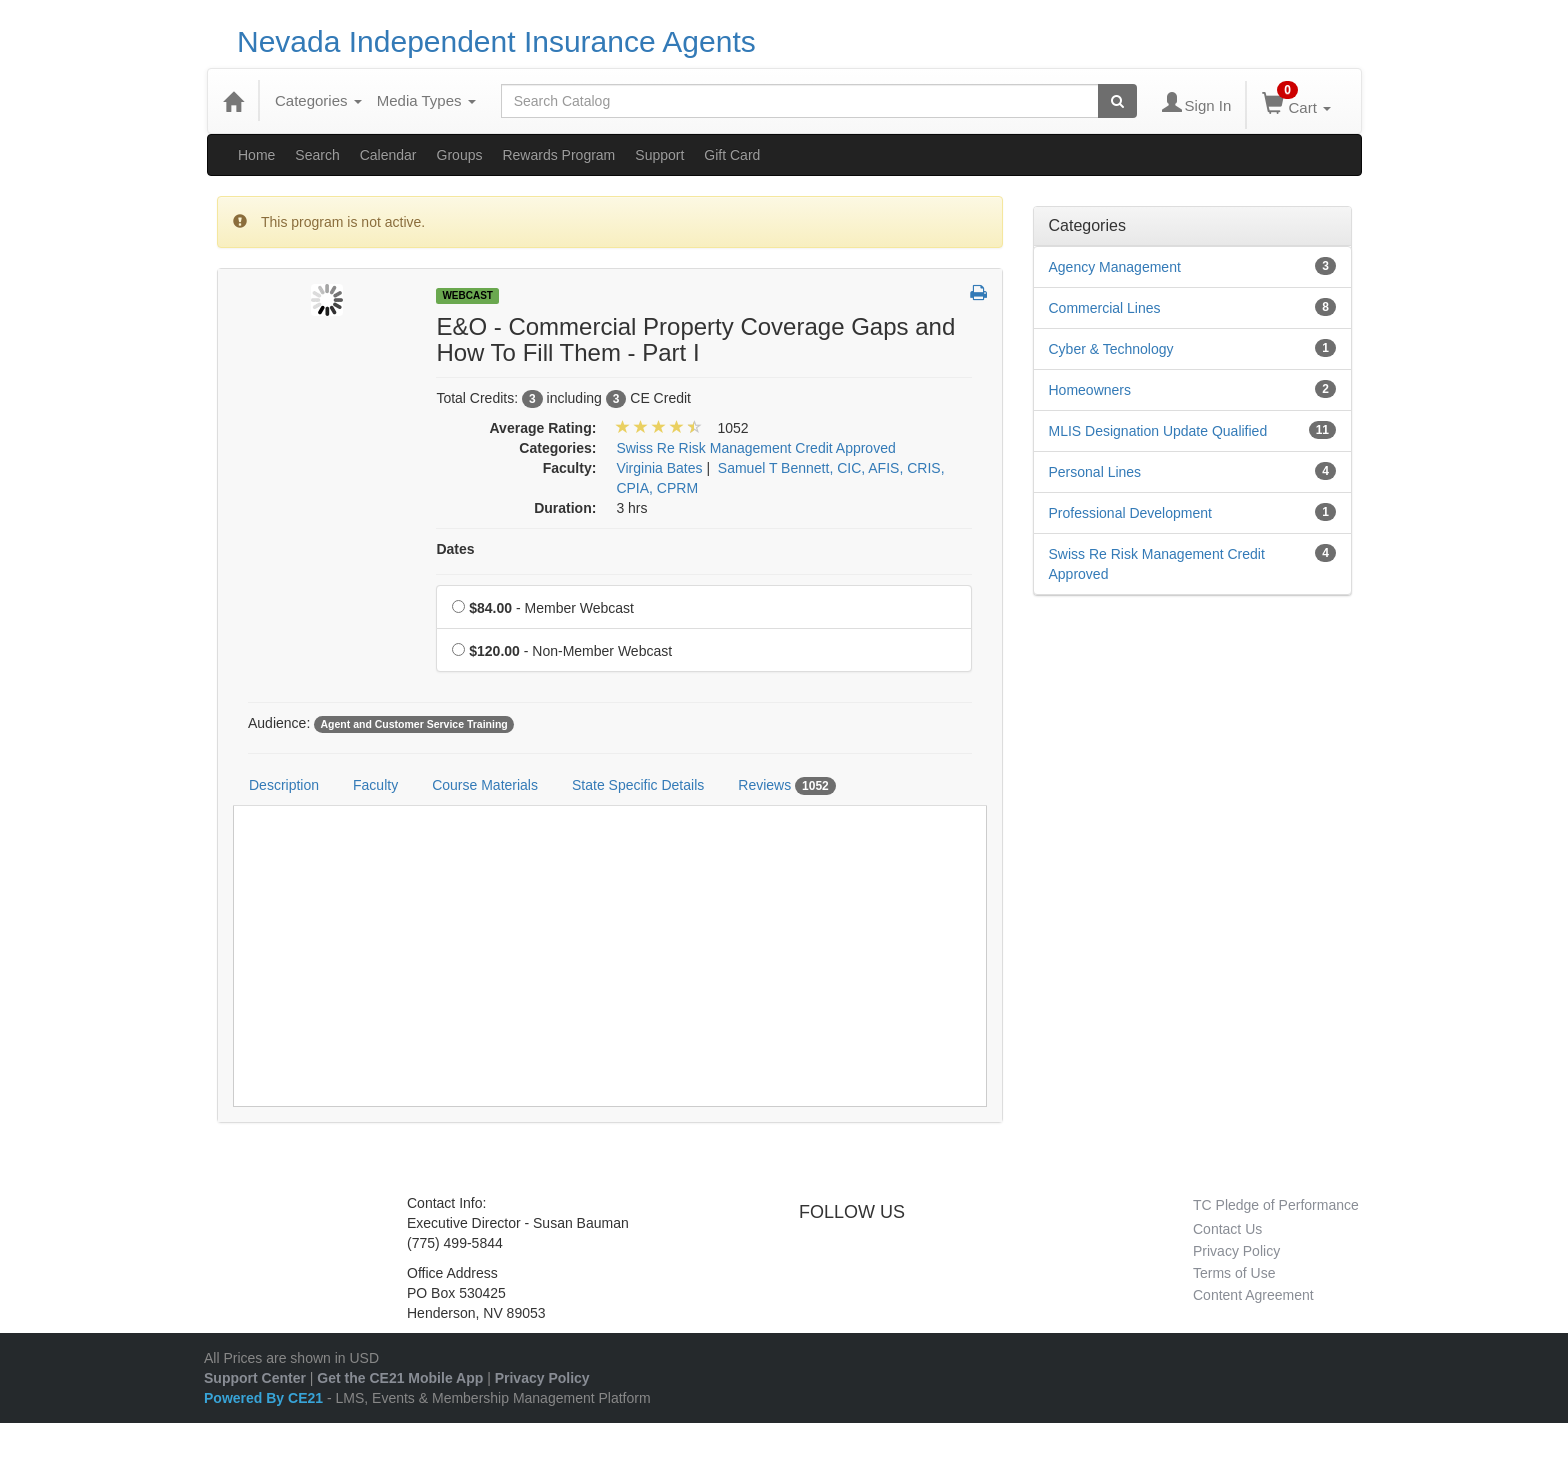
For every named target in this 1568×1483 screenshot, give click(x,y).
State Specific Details (638, 785)
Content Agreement (1253, 1295)
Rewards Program (558, 155)
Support (659, 155)
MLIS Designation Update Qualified (1158, 431)
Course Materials (485, 785)
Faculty (375, 785)
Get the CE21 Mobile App (400, 1378)
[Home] (233, 101)
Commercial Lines (1105, 308)
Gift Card (732, 155)
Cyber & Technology (1111, 349)
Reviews (787, 786)
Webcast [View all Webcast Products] (467, 295)
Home (256, 155)
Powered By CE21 (265, 1398)
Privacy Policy (1236, 1251)
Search (317, 155)
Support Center (255, 1378)
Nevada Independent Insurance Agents (496, 41)
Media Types (426, 100)
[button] (978, 294)
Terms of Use (1234, 1273)
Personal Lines (1095, 472)
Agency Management (1115, 267)
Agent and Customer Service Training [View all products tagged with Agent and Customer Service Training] (413, 724)
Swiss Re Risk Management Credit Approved (1157, 564)
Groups (460, 155)
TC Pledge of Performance (1276, 1205)
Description (284, 785)
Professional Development (1130, 513)
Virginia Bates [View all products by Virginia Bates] (659, 468)
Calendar (388, 155)
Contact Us (1227, 1229)
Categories (318, 100)
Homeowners (1090, 390)
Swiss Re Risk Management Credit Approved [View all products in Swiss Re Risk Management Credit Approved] (755, 448)
